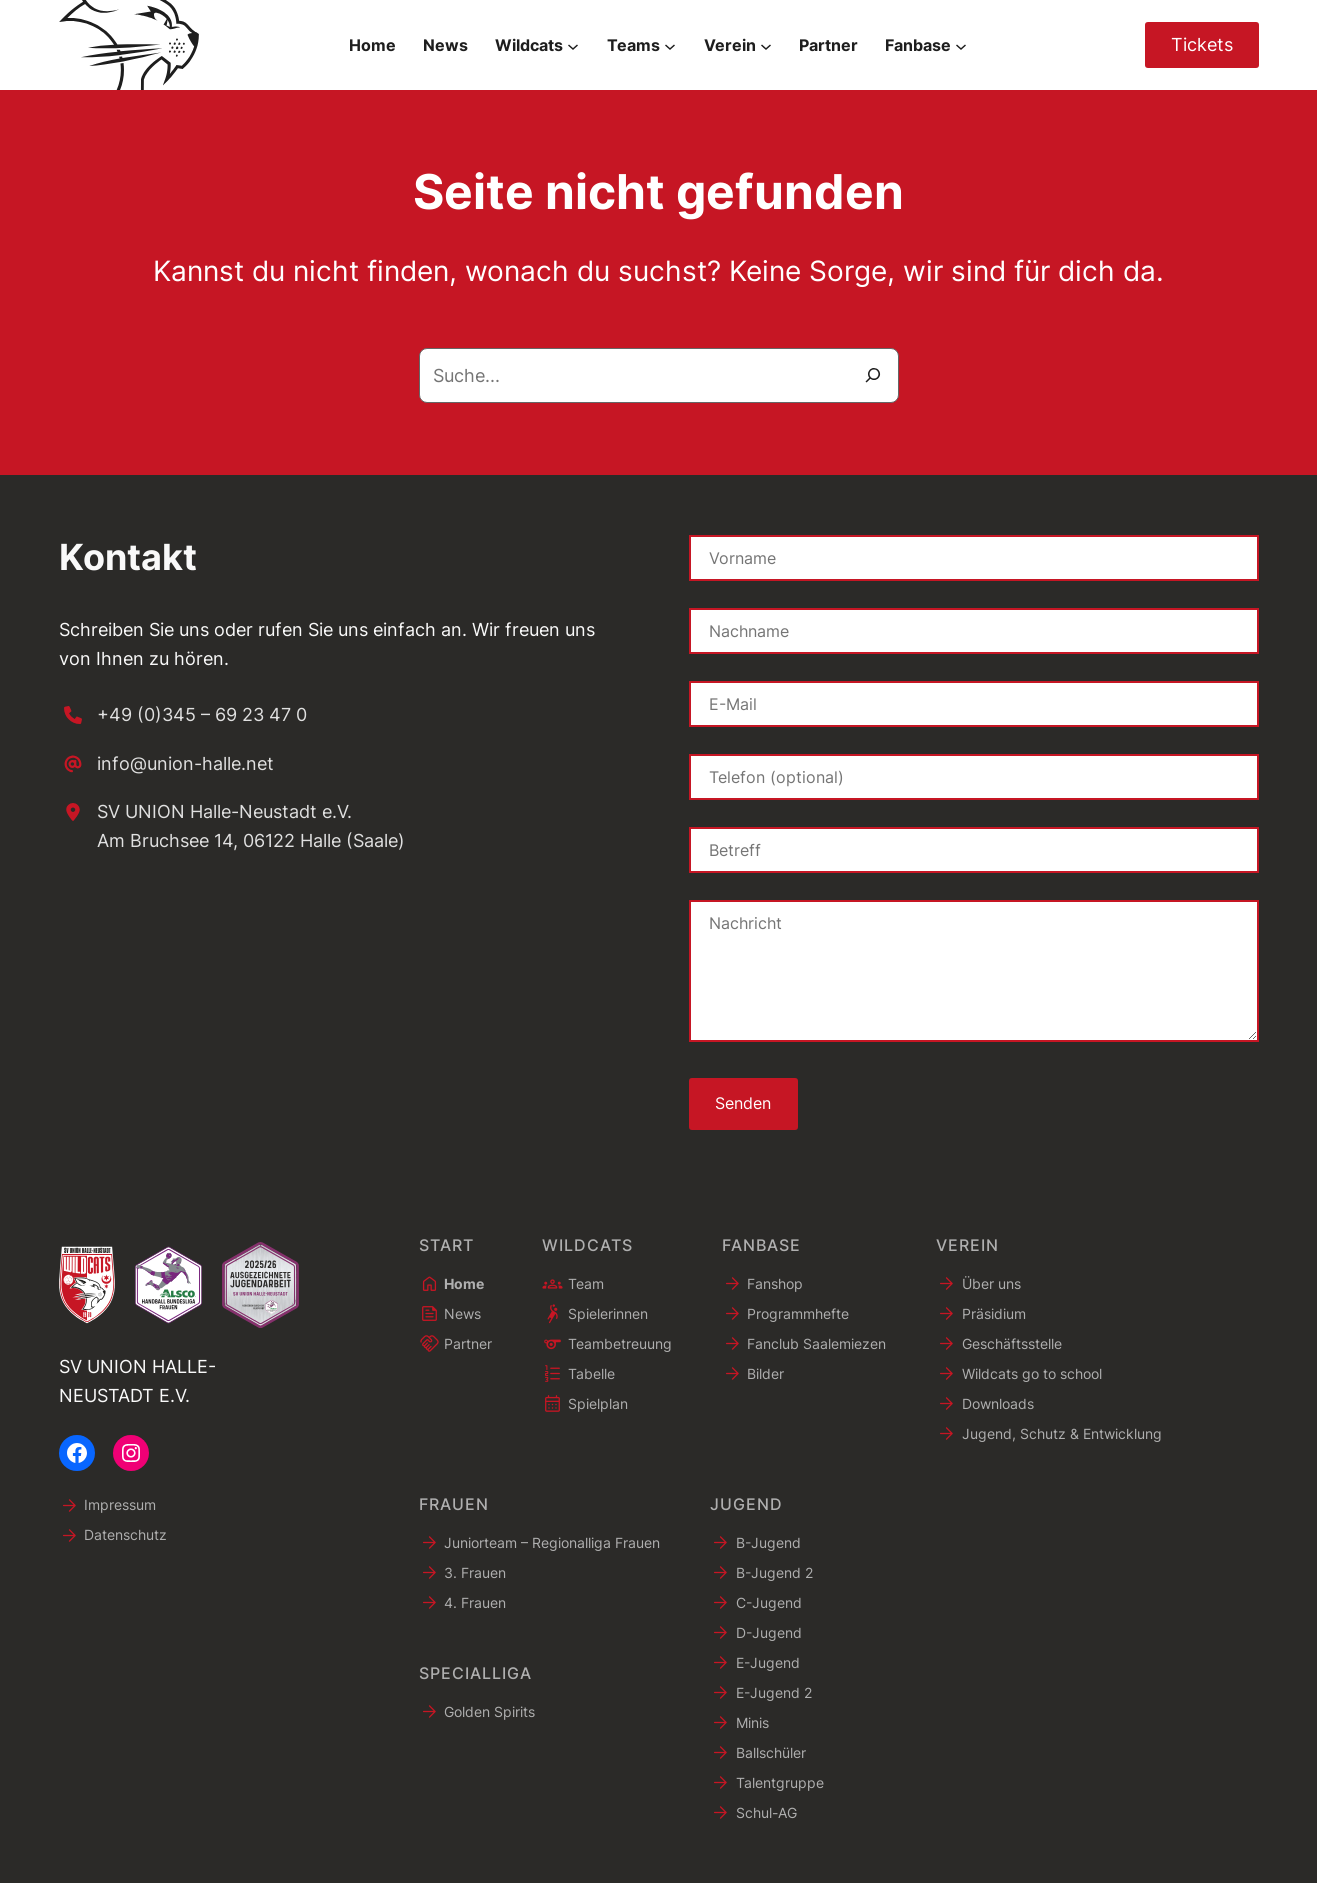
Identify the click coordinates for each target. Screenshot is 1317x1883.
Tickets (1202, 44)
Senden (744, 1104)
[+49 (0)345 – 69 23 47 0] (183, 715)
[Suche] (873, 375)
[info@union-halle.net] (166, 764)
